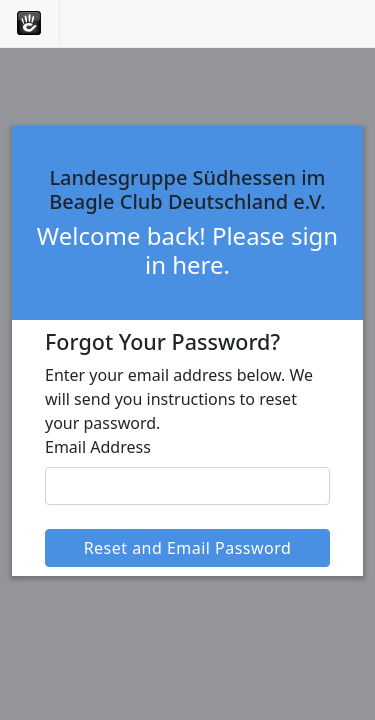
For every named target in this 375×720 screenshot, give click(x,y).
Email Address (98, 447)
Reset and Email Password (188, 548)
